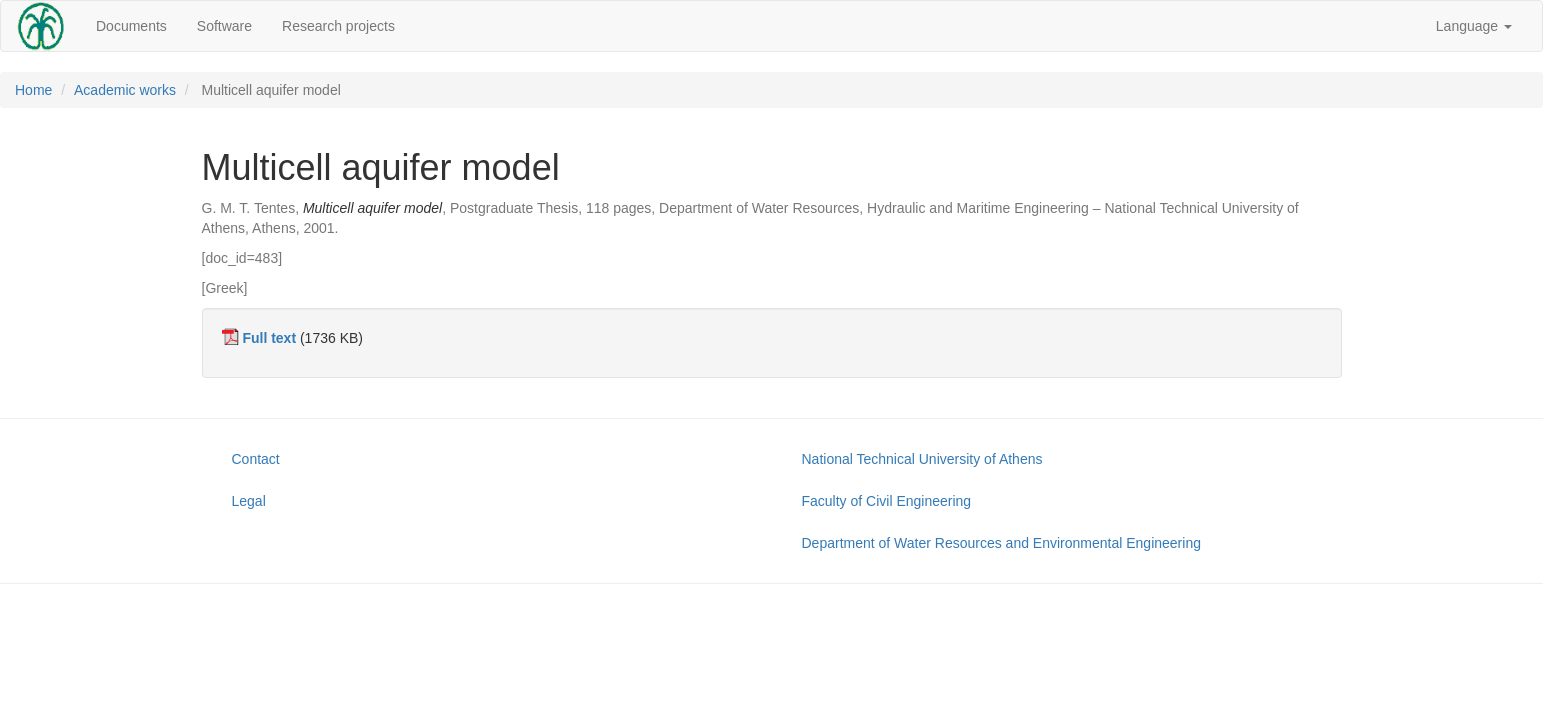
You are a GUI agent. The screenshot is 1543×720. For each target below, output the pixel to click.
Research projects (338, 26)
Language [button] (1474, 26)
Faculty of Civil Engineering (887, 501)
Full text (269, 338)
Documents (131, 26)
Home (33, 90)
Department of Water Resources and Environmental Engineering (1001, 543)
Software (224, 26)
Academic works (125, 90)
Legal (249, 501)
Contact (256, 459)
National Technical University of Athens (922, 459)
